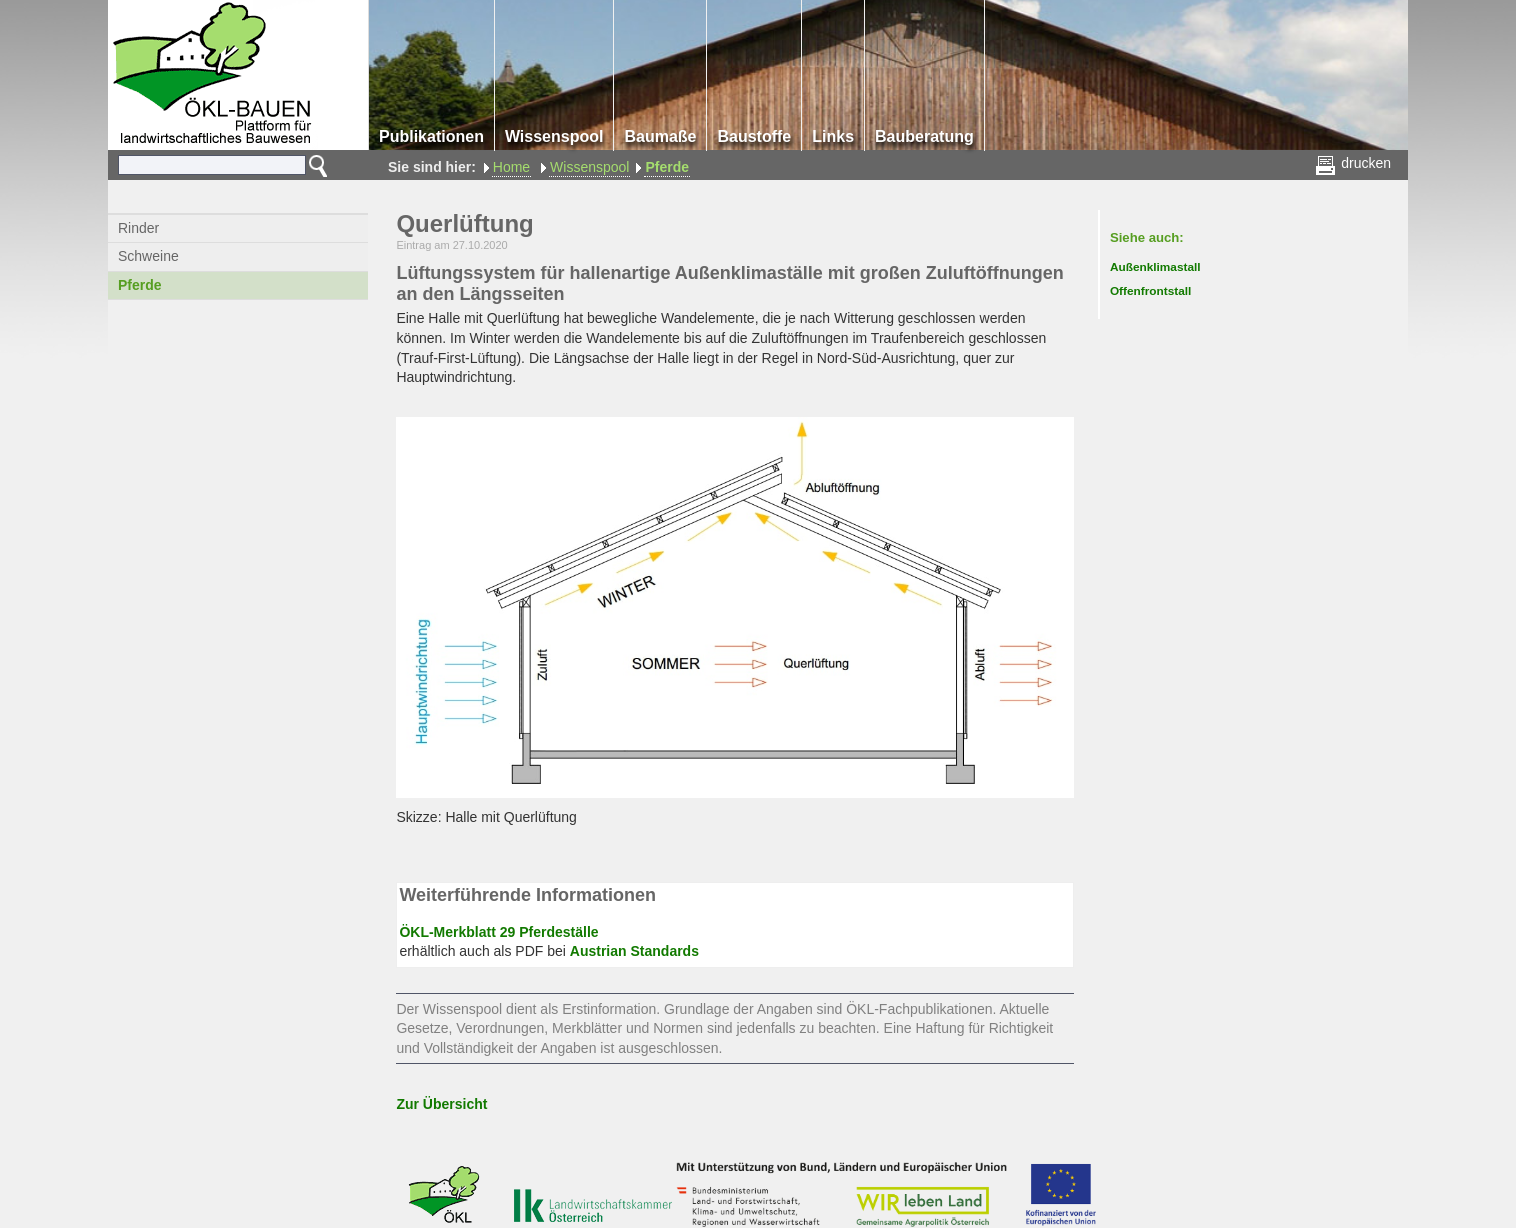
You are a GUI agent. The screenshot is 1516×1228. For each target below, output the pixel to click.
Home (511, 167)
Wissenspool (589, 167)
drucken (1354, 163)
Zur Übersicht (441, 1104)
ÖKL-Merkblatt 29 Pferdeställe (498, 932)
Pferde (667, 167)
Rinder (138, 228)
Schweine (148, 256)
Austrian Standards (634, 951)
